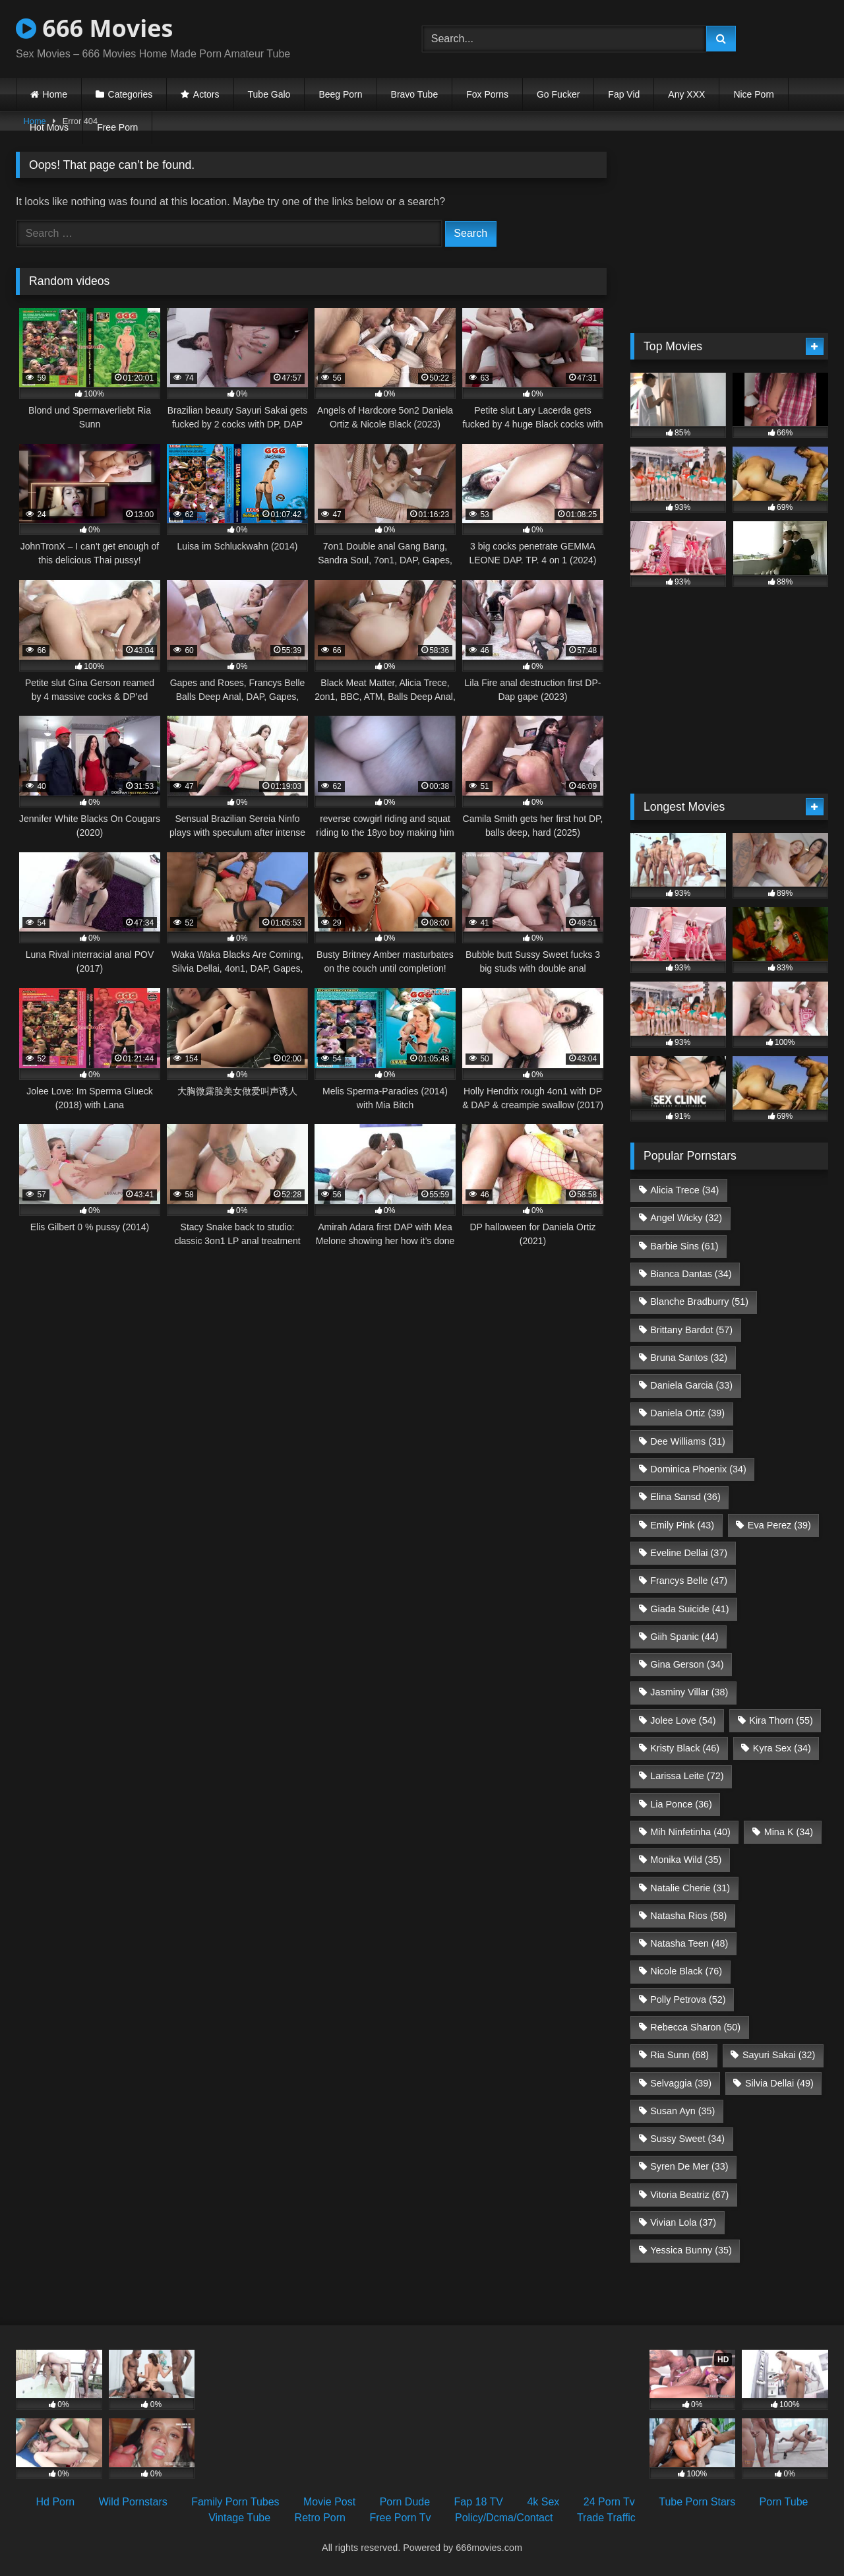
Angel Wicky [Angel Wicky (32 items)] (686, 1217)
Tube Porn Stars (697, 2501)
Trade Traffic (606, 2517)
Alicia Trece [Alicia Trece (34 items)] (684, 1190)
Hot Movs (49, 127)
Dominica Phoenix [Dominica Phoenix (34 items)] (698, 1469)
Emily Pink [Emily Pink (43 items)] (682, 1525)
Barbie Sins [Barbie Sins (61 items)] (684, 1246)
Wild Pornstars (133, 2501)
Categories (130, 94)
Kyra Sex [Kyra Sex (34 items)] (782, 1748)
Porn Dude (405, 2501)
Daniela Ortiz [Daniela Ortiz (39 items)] (687, 1413)
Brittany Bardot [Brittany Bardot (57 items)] (691, 1330)
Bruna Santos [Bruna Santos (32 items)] (688, 1357)
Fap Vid (624, 94)
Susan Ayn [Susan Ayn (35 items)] (682, 2111)
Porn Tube (784, 2501)
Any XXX (686, 94)
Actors (206, 94)
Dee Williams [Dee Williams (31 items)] (687, 1441)
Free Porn (117, 127)
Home (55, 94)
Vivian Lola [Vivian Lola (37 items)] (683, 2222)
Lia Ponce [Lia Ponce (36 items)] (681, 1804)
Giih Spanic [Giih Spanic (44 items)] (684, 1636)
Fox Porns (487, 94)
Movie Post (329, 2501)
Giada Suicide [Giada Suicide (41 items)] (689, 1609)
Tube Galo (269, 94)
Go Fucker (558, 94)
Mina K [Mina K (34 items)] (788, 1832)
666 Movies (94, 28)
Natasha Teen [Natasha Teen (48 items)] (689, 1943)
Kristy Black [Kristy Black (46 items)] (684, 1748)
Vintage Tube (239, 2517)
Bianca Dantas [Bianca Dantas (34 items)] (690, 1274)
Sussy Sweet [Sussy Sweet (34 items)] (687, 2138)
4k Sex (543, 2501)
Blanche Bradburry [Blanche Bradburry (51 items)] (699, 1301)
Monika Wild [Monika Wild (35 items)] (685, 1859)
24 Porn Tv (609, 2501)
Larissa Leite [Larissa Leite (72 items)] (686, 1776)
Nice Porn (753, 94)
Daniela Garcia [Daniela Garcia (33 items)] (691, 1385)
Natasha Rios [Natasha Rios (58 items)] (688, 1915)
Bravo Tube (414, 94)
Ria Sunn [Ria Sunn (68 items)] (679, 2055)
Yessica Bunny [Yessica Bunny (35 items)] (690, 2250)
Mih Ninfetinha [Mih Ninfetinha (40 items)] (690, 1832)
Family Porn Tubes (235, 2501)
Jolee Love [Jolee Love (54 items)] (682, 1720)
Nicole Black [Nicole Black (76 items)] (686, 1971)
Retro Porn (320, 2517)
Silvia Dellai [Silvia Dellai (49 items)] (779, 2083)
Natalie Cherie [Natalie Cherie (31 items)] (690, 1888)
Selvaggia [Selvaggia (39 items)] (680, 2083)
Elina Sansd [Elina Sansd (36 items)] (685, 1497)
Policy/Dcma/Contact (504, 2517)
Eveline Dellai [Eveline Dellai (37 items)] (688, 1553)
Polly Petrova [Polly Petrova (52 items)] (687, 1999)
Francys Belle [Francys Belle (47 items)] (688, 1580)
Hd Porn (55, 2501)
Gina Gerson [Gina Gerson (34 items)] (686, 1664)
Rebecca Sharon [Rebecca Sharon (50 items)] (695, 2027)
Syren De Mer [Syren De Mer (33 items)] (689, 2166)
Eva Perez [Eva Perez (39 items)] (779, 1525)
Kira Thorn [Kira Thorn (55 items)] (781, 1720)
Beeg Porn (340, 94)
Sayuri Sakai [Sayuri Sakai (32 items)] (778, 2055)
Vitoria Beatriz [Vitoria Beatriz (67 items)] (689, 2194)
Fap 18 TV (478, 2501)
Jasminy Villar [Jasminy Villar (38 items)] (689, 1692)
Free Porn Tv (400, 2517)
